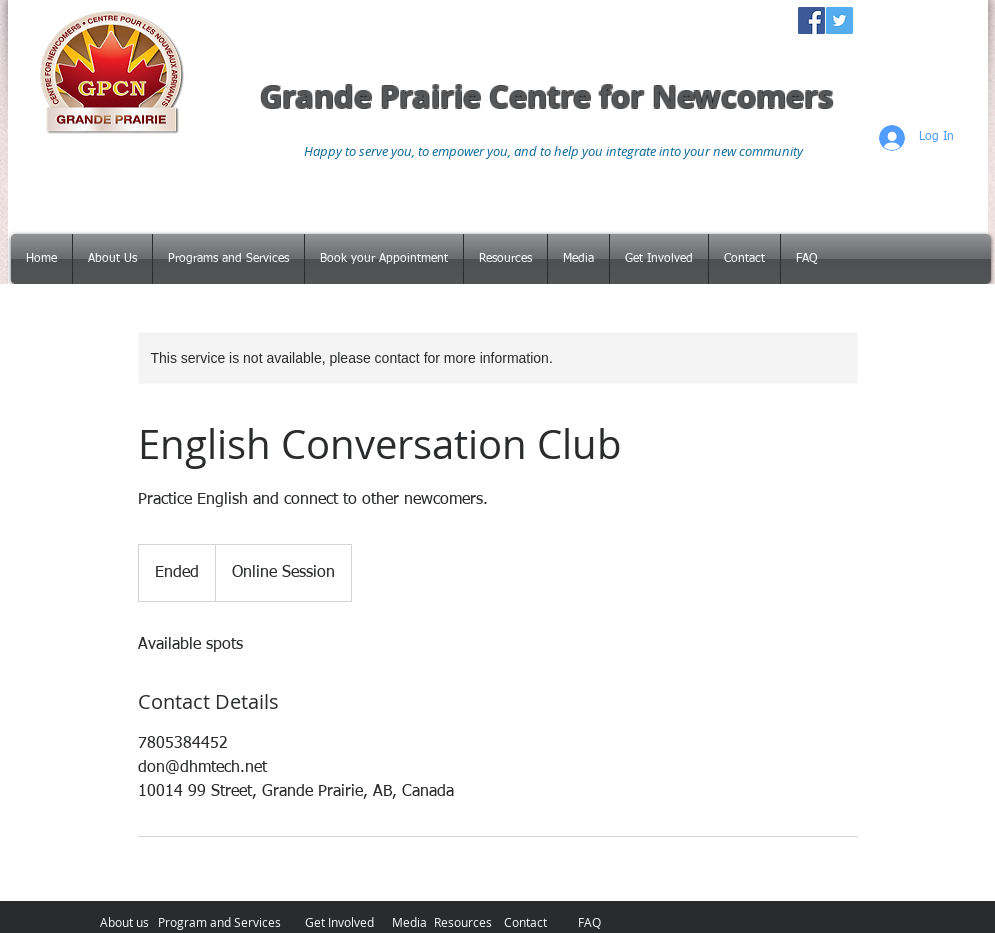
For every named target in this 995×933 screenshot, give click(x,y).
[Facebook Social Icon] (811, 20)
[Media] (409, 922)
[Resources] (463, 922)
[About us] (125, 922)
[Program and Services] (220, 922)
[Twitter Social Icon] (839, 20)
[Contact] (525, 922)
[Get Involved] (339, 922)
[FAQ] (589, 922)
